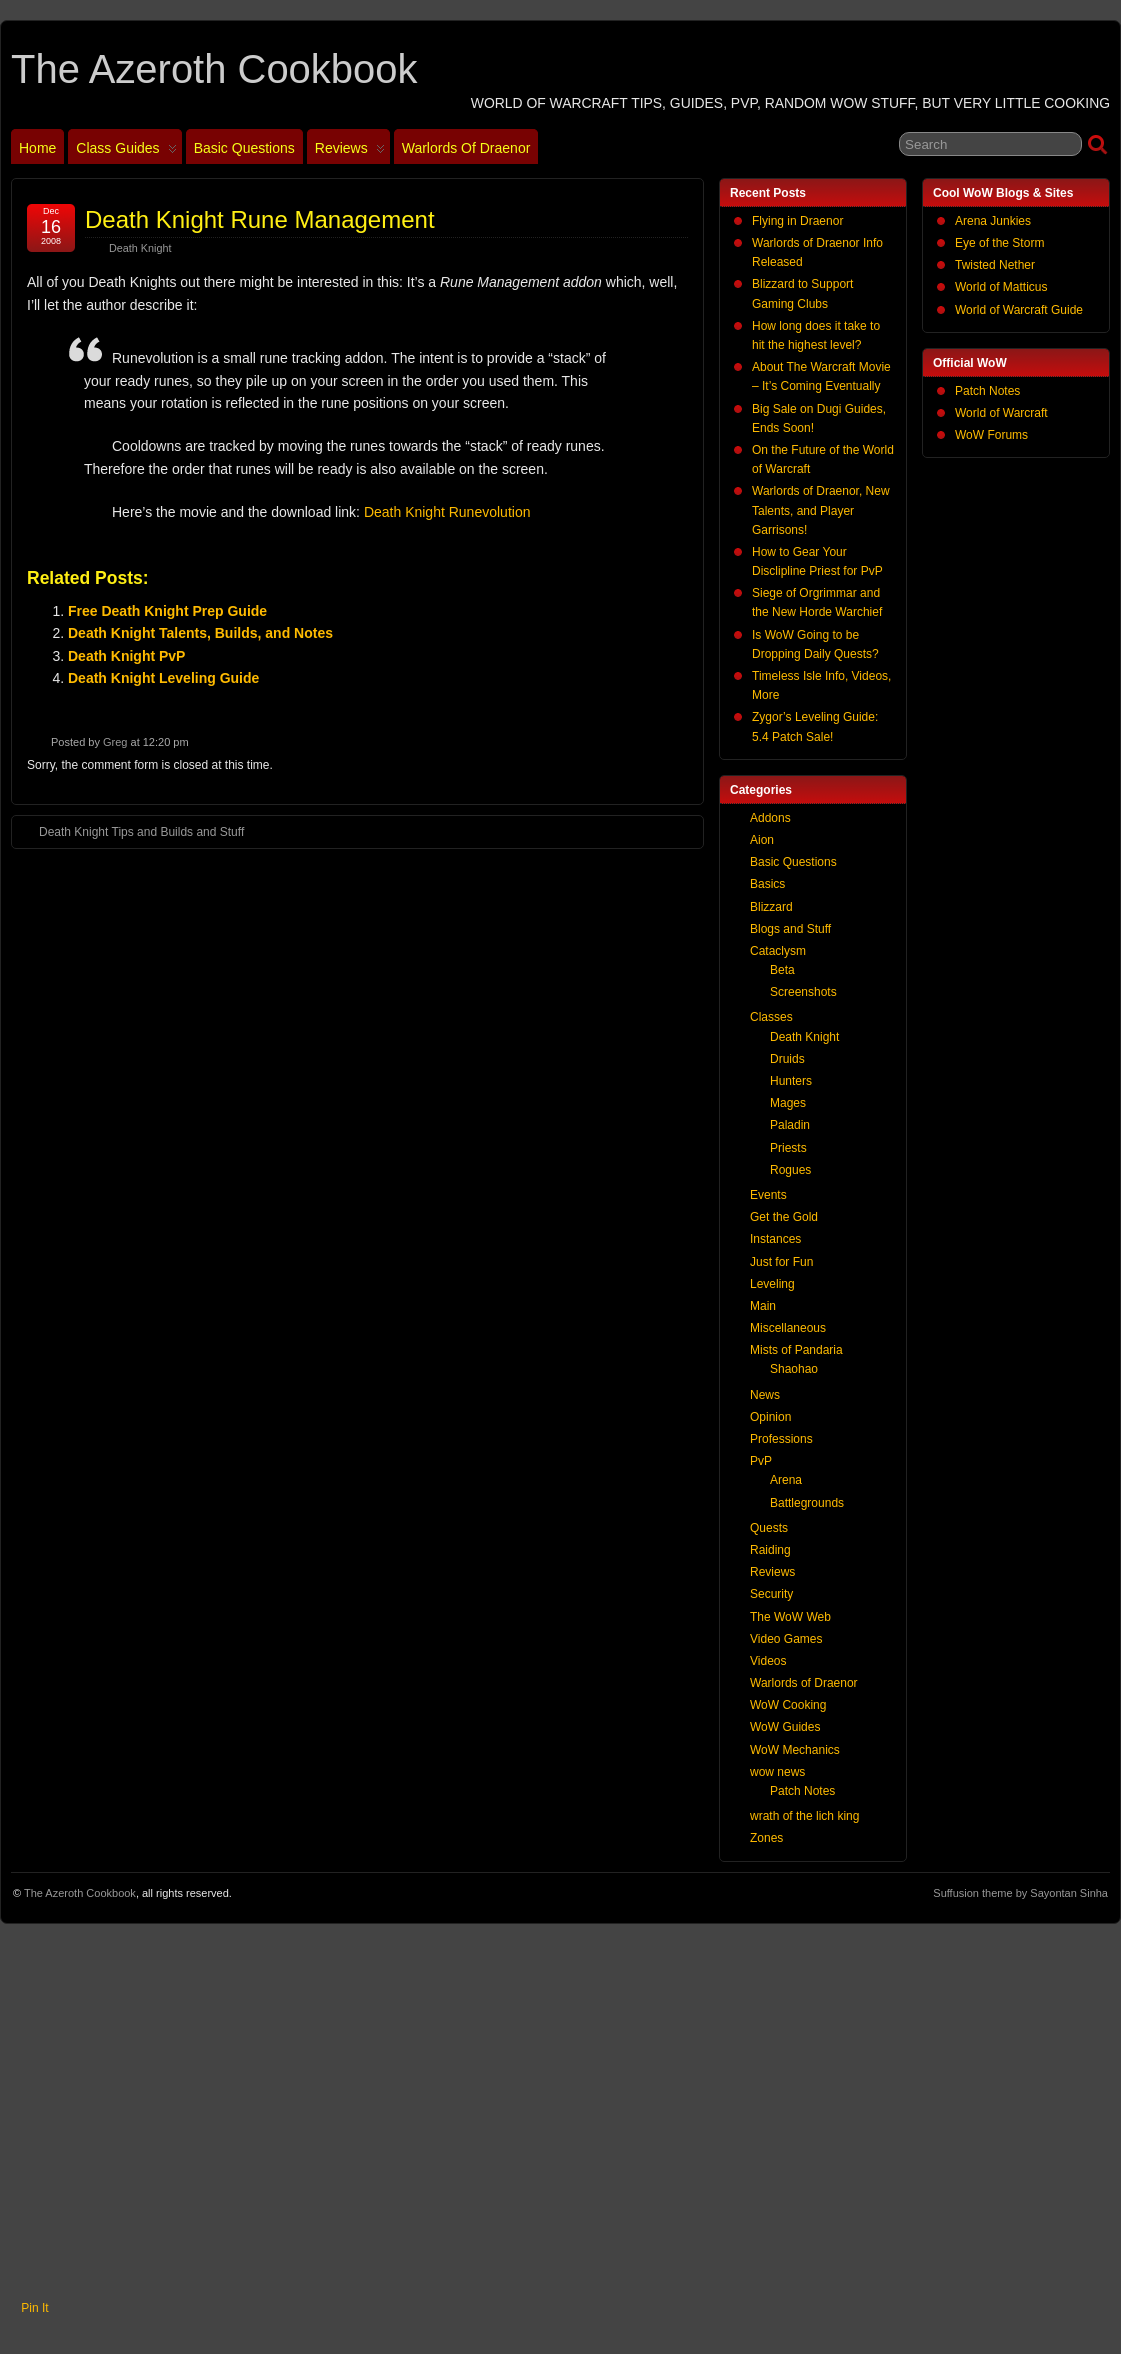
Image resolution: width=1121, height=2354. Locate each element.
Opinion (770, 1417)
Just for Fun (781, 1262)
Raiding (770, 1550)
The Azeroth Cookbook (214, 69)
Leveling (772, 1284)
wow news (777, 1772)
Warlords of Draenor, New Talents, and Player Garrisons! (821, 510)
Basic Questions (244, 148)
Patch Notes (987, 391)
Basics (767, 884)
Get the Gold (784, 1217)
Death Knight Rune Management (260, 219)
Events (768, 1195)
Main (763, 1306)
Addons (770, 818)
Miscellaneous (788, 1328)
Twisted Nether (995, 265)
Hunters (791, 1081)
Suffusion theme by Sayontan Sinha (1020, 1893)
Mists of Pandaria (796, 1350)
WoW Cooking (788, 1705)
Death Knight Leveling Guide (163, 678)
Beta (782, 970)
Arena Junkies (993, 221)
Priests (788, 1148)
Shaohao (794, 1369)
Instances (775, 1239)
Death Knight (140, 248)
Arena (786, 1480)
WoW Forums (991, 435)
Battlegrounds (807, 1503)
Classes (771, 1017)
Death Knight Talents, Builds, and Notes (200, 633)
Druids (787, 1059)
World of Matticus (1001, 287)
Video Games (786, 1639)
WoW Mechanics (795, 1750)
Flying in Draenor (797, 221)
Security (771, 1594)
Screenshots (803, 992)
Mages (788, 1103)
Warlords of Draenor (466, 148)
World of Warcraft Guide (1019, 310)
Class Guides (126, 152)
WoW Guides (785, 1727)
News (765, 1395)
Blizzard (771, 907)
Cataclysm (778, 951)
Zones (766, 1838)
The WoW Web (790, 1617)
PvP (761, 1461)
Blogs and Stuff (790, 929)
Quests (769, 1528)
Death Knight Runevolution (447, 512)
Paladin (790, 1125)
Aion (762, 840)
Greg (115, 742)
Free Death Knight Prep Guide (167, 611)
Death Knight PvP (126, 656)
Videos (768, 1661)
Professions (781, 1439)
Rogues (790, 1170)
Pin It (34, 2308)
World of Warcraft (1001, 413)
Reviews (350, 152)
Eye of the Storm (999, 243)
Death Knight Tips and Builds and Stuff (131, 831)
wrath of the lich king (804, 1816)
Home (37, 148)
